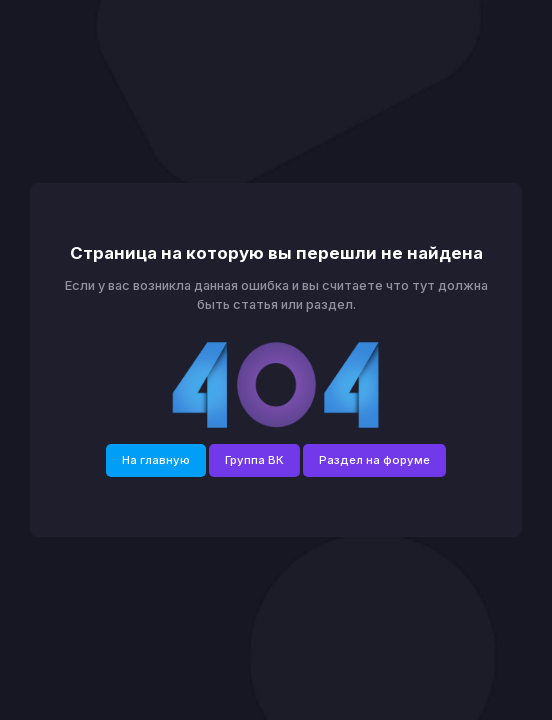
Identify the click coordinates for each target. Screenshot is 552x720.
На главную (156, 460)
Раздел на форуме (374, 460)
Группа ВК (254, 460)
